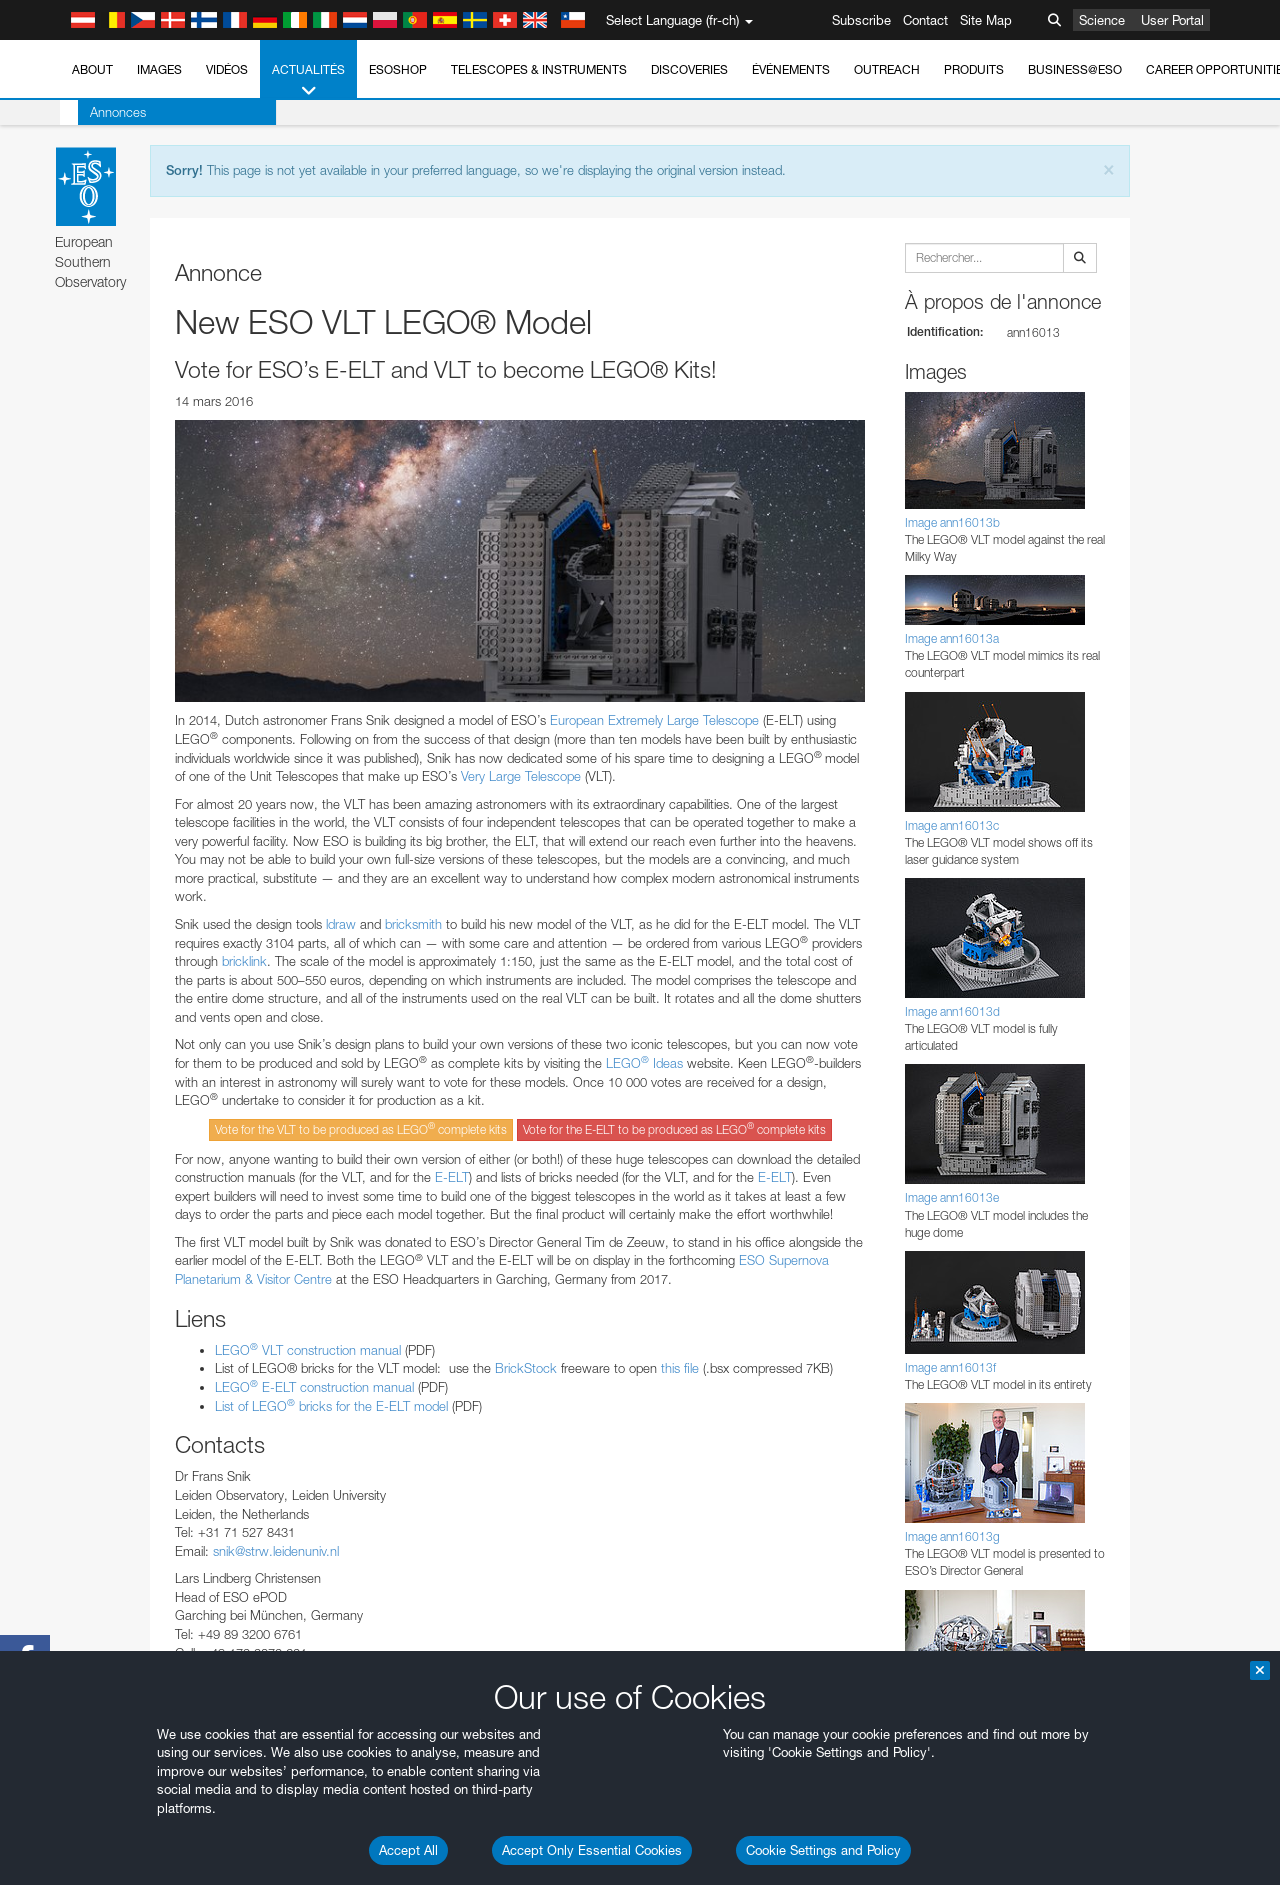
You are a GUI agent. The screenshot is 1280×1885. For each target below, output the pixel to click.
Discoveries (689, 69)
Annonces (100, 112)
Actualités (308, 81)
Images (159, 69)
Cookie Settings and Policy (823, 1850)
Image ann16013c (952, 825)
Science (1102, 20)
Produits (974, 69)
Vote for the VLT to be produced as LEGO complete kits (361, 1128)
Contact (925, 20)
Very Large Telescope (523, 776)
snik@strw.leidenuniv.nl (276, 1551)
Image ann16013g (952, 1536)
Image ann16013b (952, 522)
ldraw (341, 924)
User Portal (1172, 20)
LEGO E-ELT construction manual (314, 1387)
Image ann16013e (952, 1197)
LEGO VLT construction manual (308, 1350)
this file (680, 1368)
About (92, 69)
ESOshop (398, 69)
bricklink (244, 961)
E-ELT (452, 1177)
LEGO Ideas (644, 1063)
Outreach (887, 69)
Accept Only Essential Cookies (592, 1850)
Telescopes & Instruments (539, 69)
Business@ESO (1075, 69)
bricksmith (413, 924)
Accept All (408, 1850)
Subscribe (861, 20)
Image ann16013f (950, 1367)
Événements (791, 69)
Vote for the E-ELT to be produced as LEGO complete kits (674, 1128)
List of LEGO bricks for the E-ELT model (331, 1406)
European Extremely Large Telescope (654, 720)
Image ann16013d (952, 1011)
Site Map (986, 20)
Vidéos (227, 69)
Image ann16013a (952, 638)
